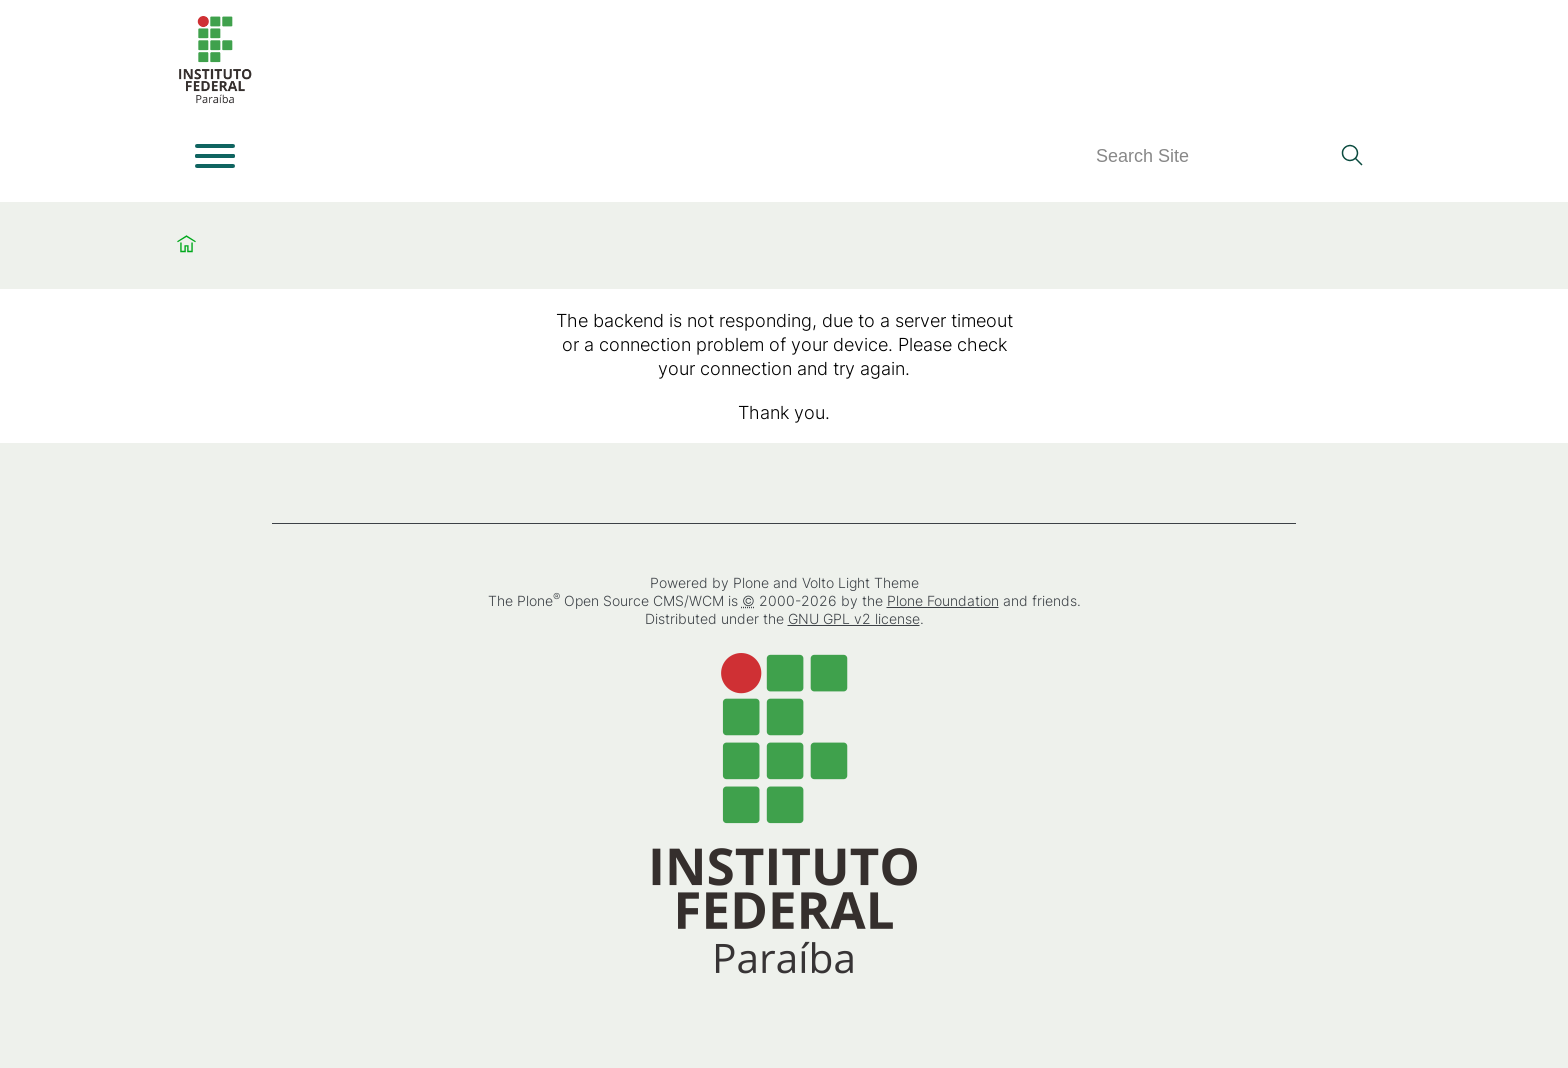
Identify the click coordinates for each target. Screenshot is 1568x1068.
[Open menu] (215, 156)
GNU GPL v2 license (854, 618)
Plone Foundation (943, 600)
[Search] (1212, 156)
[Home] (215, 99)
